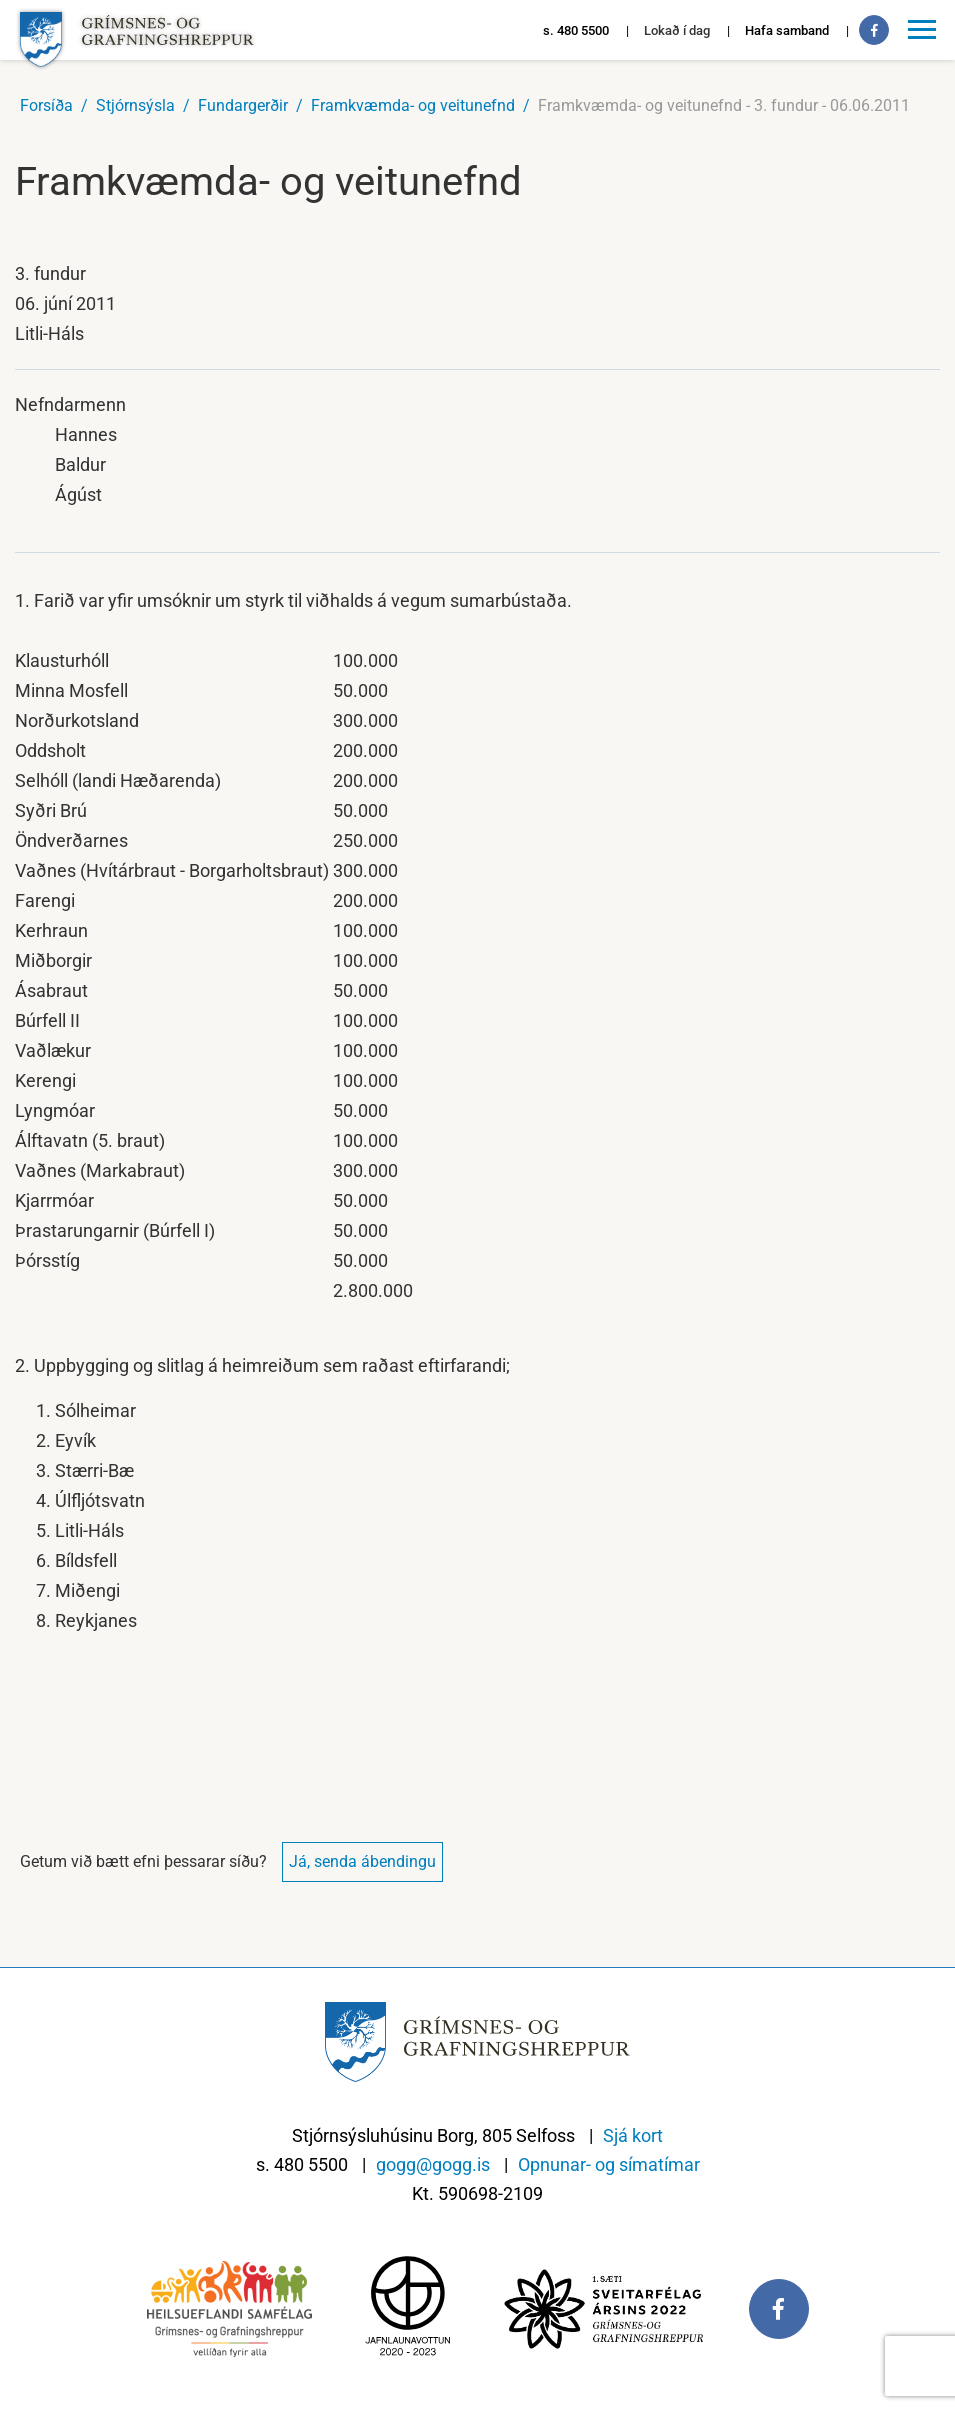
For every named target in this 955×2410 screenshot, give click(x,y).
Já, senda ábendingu (362, 1861)
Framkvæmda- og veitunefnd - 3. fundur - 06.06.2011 (724, 105)
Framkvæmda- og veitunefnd (413, 105)
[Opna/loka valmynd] (925, 30)
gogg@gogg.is (433, 2164)
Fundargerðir (243, 105)
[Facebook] (874, 30)
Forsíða (46, 105)
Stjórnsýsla (135, 105)
